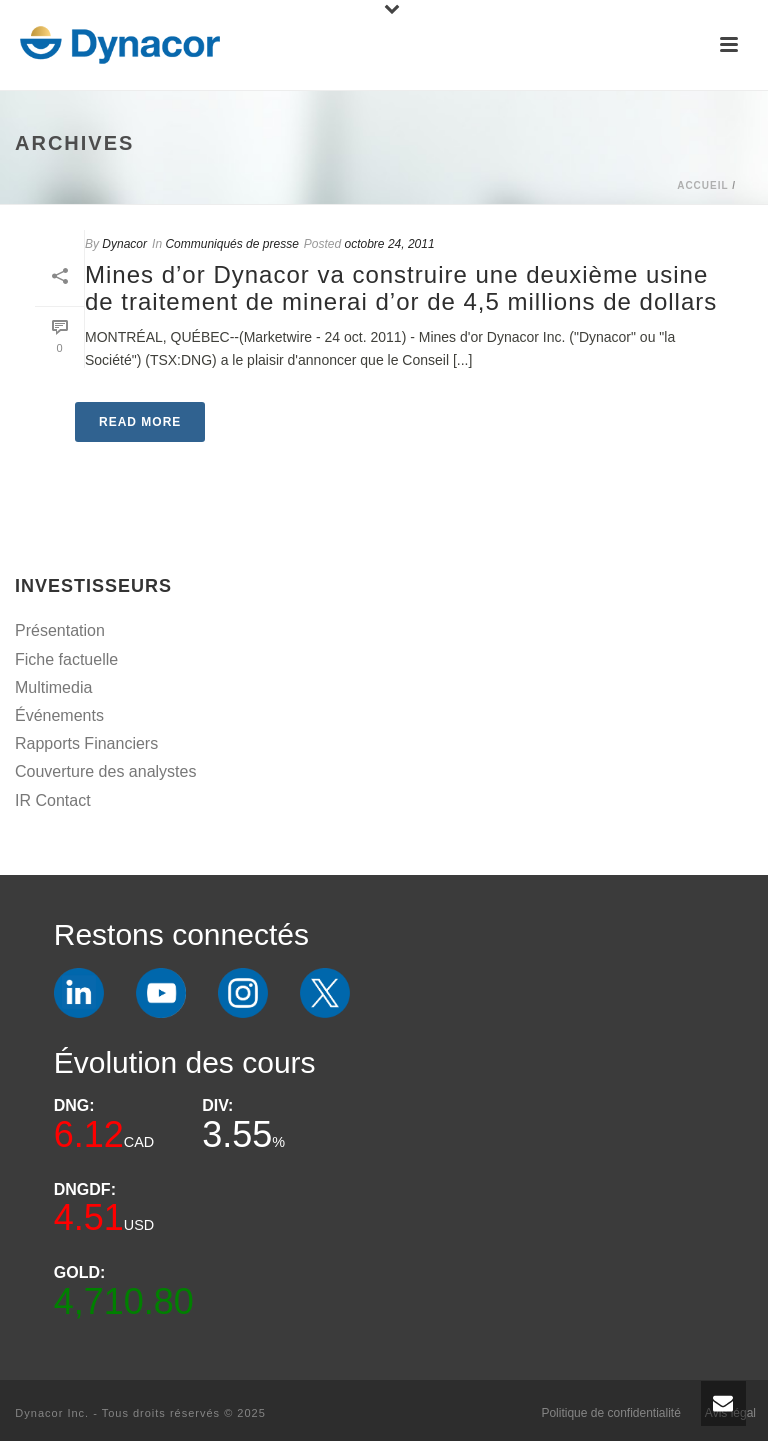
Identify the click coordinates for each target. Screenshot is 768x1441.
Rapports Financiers (86, 743)
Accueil (702, 185)
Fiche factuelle (66, 659)
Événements (59, 715)
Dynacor (124, 244)
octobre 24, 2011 (390, 244)
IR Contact (53, 800)
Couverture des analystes (105, 771)
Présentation (60, 630)
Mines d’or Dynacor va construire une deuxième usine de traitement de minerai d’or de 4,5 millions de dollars (401, 287)
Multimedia (53, 687)
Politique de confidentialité (610, 1413)
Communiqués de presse (231, 244)
